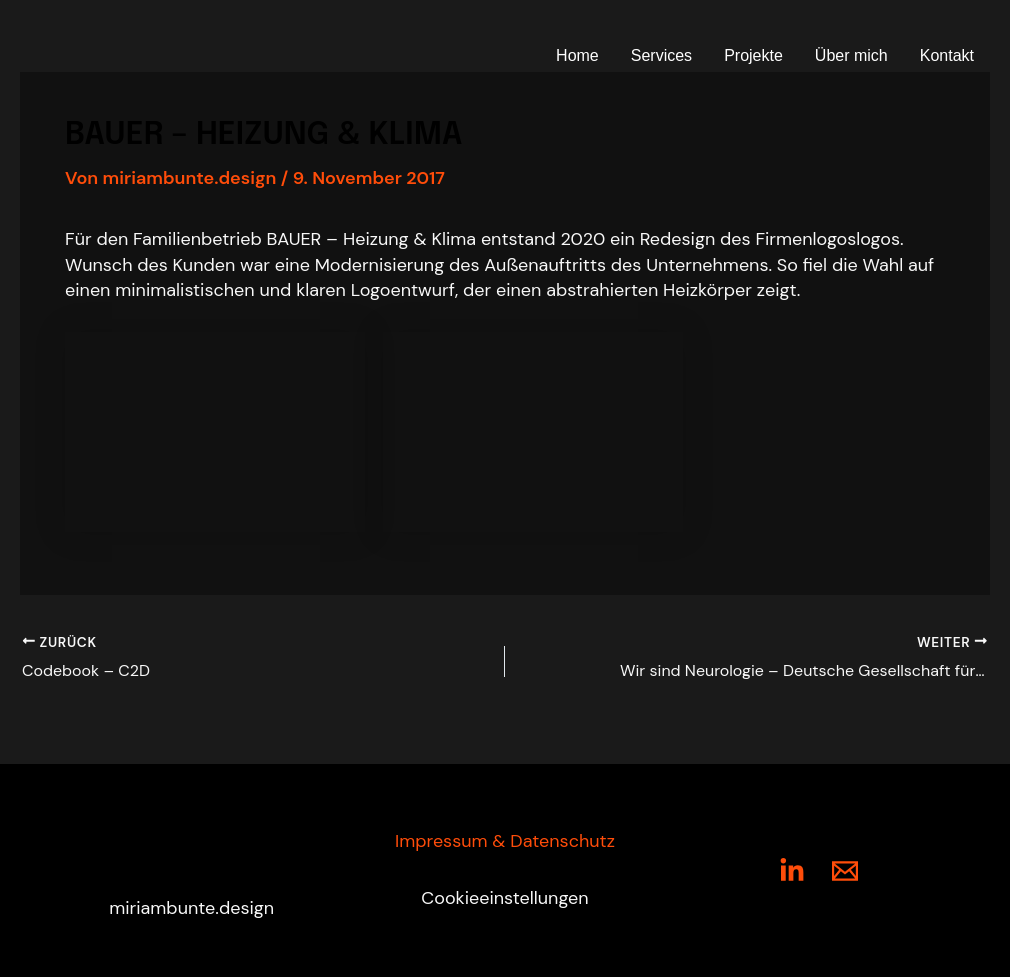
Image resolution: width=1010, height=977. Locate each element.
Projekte (753, 55)
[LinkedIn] (792, 871)
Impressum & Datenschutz (505, 841)
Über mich (851, 55)
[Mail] (845, 871)
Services (661, 55)
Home (577, 55)
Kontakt (947, 55)
